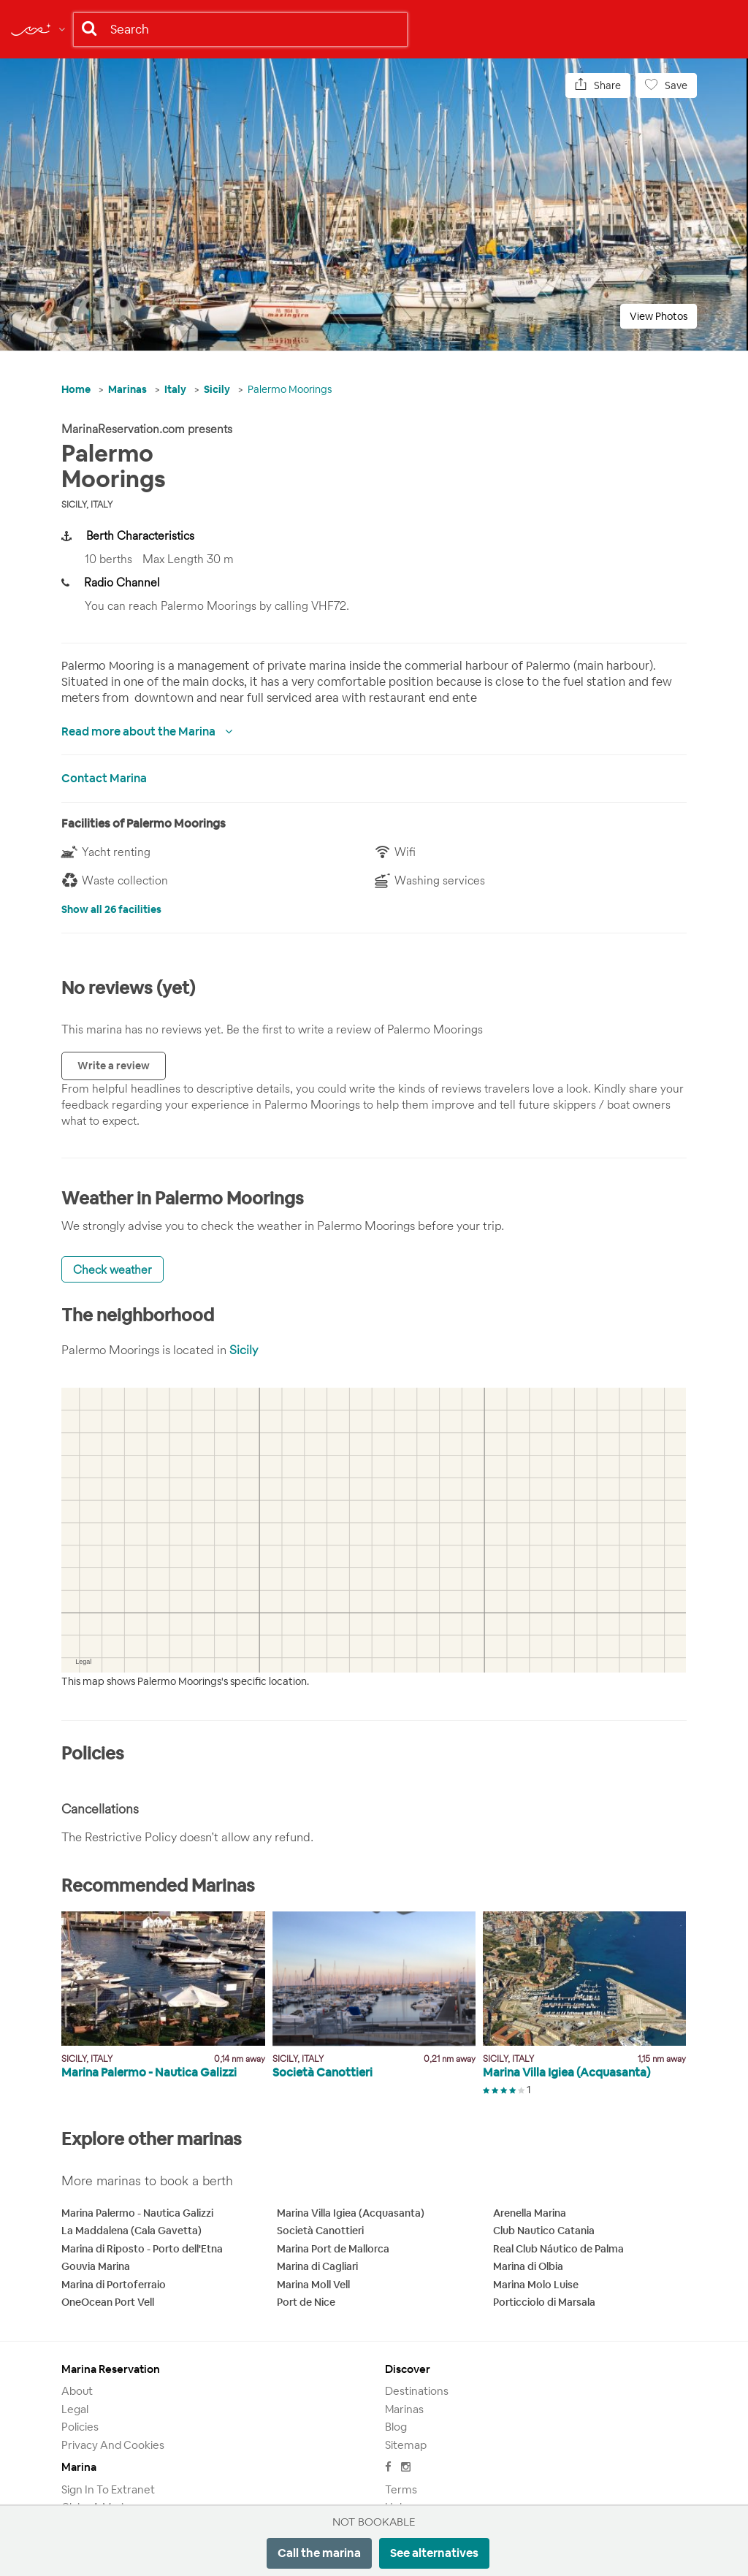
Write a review (113, 1065)
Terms (401, 2489)
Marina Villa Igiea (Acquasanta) (350, 2213)
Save (666, 85)
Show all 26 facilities (111, 909)
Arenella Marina (529, 2213)
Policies (80, 2427)
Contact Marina (104, 778)
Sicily (217, 389)
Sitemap (406, 2445)
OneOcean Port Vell (107, 2302)
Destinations (417, 2391)
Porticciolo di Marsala (544, 2302)
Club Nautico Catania (544, 2230)
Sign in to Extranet (108, 2489)
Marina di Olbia (528, 2266)
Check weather (112, 1269)
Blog (396, 2427)
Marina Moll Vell (313, 2284)
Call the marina (319, 2553)
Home (76, 389)
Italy (175, 389)
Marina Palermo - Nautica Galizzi (137, 2213)
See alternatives (434, 2553)
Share (598, 85)
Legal (74, 2409)
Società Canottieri (320, 2230)
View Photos (658, 316)
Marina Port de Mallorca (333, 2248)
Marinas (127, 389)
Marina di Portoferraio (113, 2284)
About (77, 2391)
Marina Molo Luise (536, 2284)
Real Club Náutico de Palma (558, 2248)
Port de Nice (306, 2302)
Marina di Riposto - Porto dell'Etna (142, 2248)
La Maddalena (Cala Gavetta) (131, 2230)
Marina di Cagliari (317, 2266)
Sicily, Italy (86, 504)
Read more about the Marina (139, 731)
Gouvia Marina (95, 2266)
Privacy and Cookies (112, 2445)
